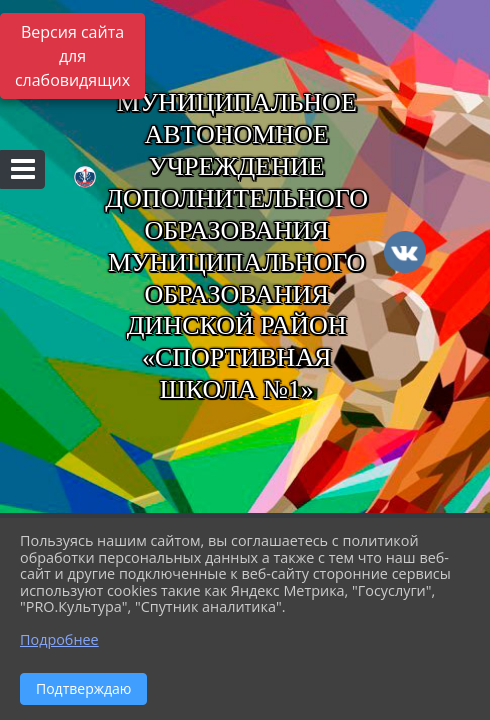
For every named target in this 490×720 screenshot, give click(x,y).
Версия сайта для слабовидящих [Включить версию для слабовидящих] (72, 56)
